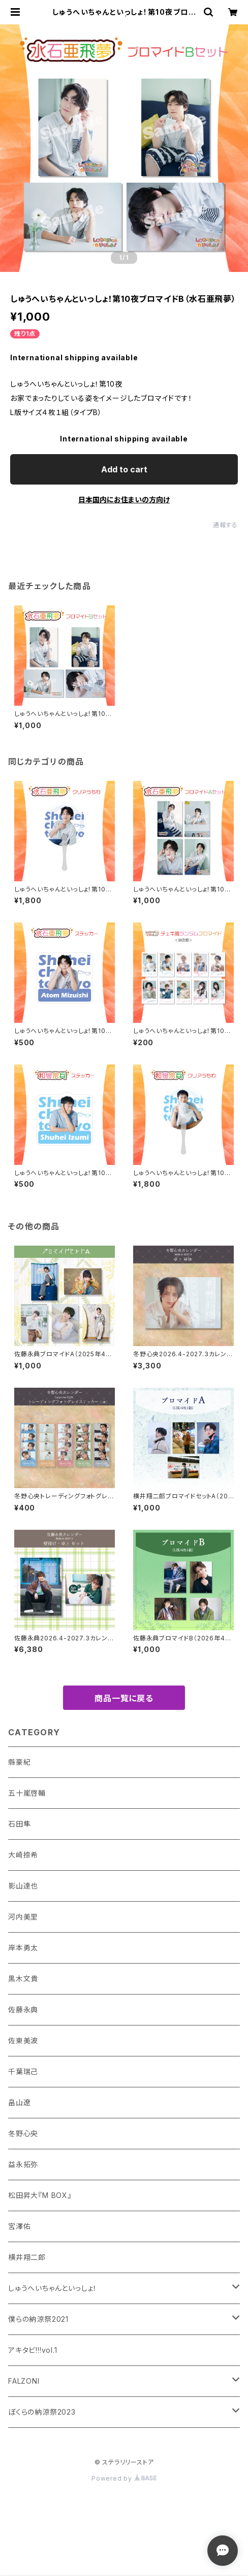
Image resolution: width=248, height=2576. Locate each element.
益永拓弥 (23, 2164)
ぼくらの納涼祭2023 (42, 2412)
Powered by (124, 2478)
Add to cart (124, 469)
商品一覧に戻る (124, 1698)
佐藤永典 (23, 2009)
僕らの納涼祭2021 (38, 2319)
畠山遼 (19, 2102)
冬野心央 (23, 2133)
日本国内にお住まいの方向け (124, 499)
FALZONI (24, 2381)
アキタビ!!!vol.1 (32, 2350)
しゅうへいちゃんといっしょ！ (52, 2288)
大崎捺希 (23, 1854)
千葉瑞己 (23, 2071)
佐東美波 (23, 2040)
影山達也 (23, 1885)
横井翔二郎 (27, 2257)
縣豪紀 (19, 1762)
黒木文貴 (23, 1978)
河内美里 (23, 1916)
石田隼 (19, 1823)
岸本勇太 (23, 1947)
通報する (225, 525)
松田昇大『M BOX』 (40, 2195)
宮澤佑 (19, 2226)
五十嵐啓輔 (27, 1793)
